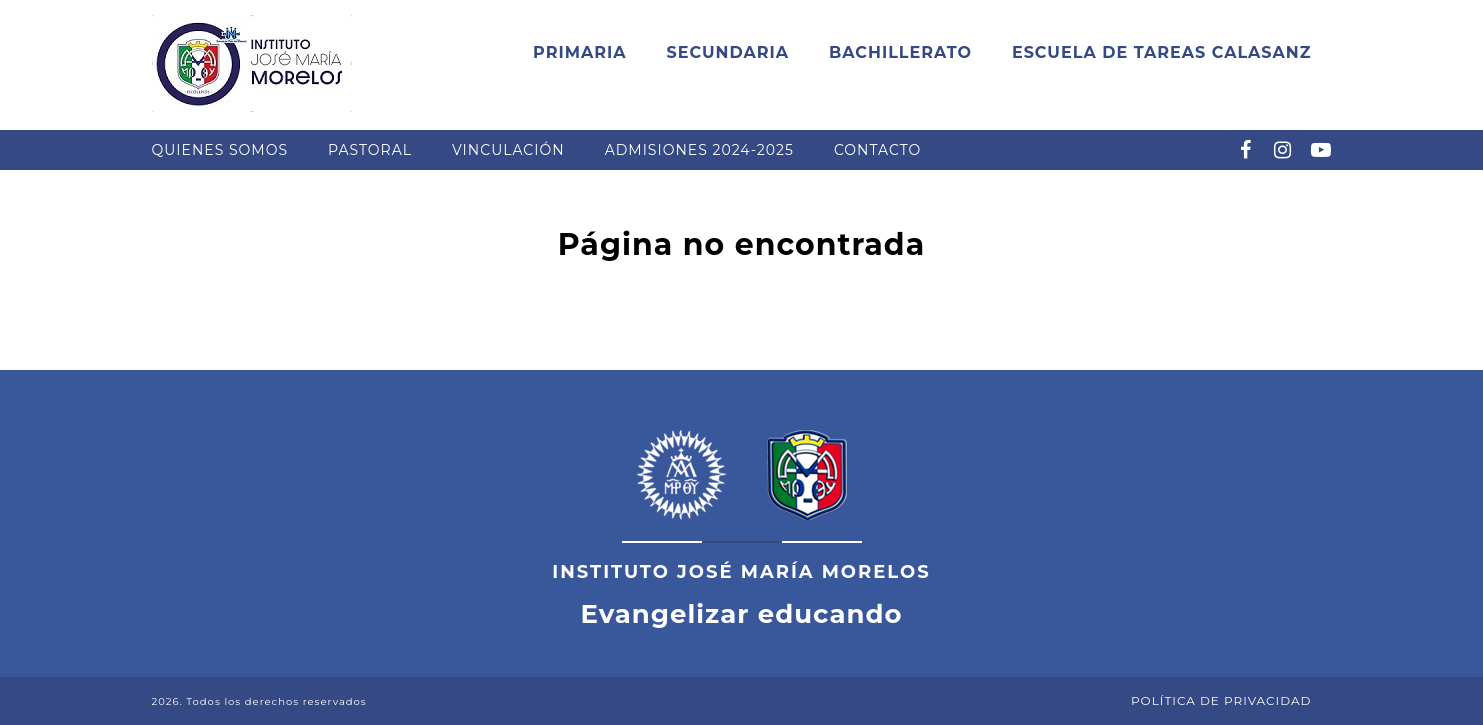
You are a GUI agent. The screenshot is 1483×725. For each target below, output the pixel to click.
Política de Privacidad (1221, 700)
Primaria (579, 52)
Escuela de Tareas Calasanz (1162, 52)
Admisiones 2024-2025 (699, 150)
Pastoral (370, 150)
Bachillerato (900, 52)
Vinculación (508, 150)
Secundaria (727, 52)
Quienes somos (220, 150)
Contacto (877, 150)
